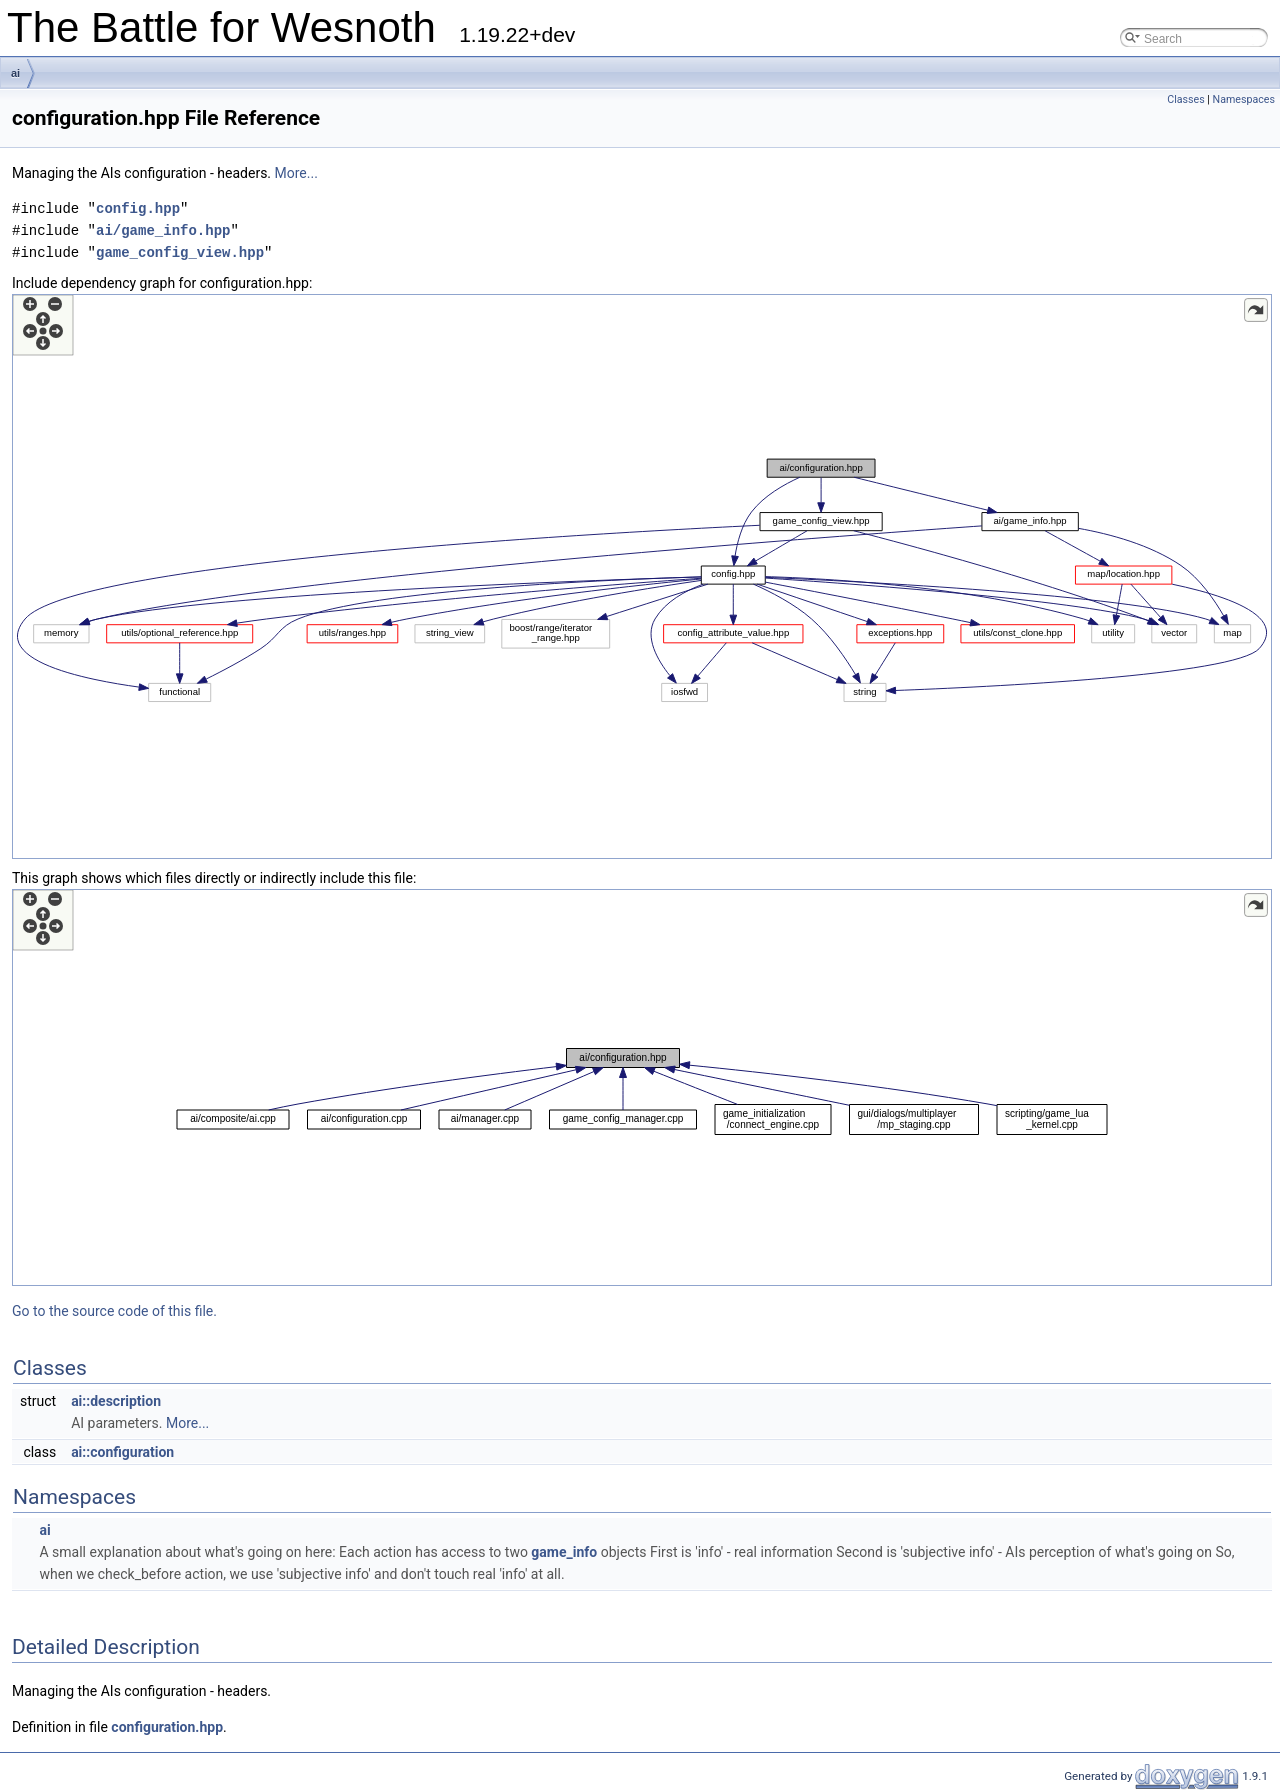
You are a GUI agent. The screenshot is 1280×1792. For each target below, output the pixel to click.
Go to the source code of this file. (114, 1311)
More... (296, 173)
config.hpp (138, 208)
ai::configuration (122, 1452)
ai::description (116, 1401)
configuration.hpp (167, 1727)
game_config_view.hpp (180, 252)
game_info (564, 1552)
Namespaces (1244, 99)
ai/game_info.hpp (163, 230)
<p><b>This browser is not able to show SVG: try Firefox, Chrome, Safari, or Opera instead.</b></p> (642, 576)
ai (15, 73)
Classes (1185, 99)
